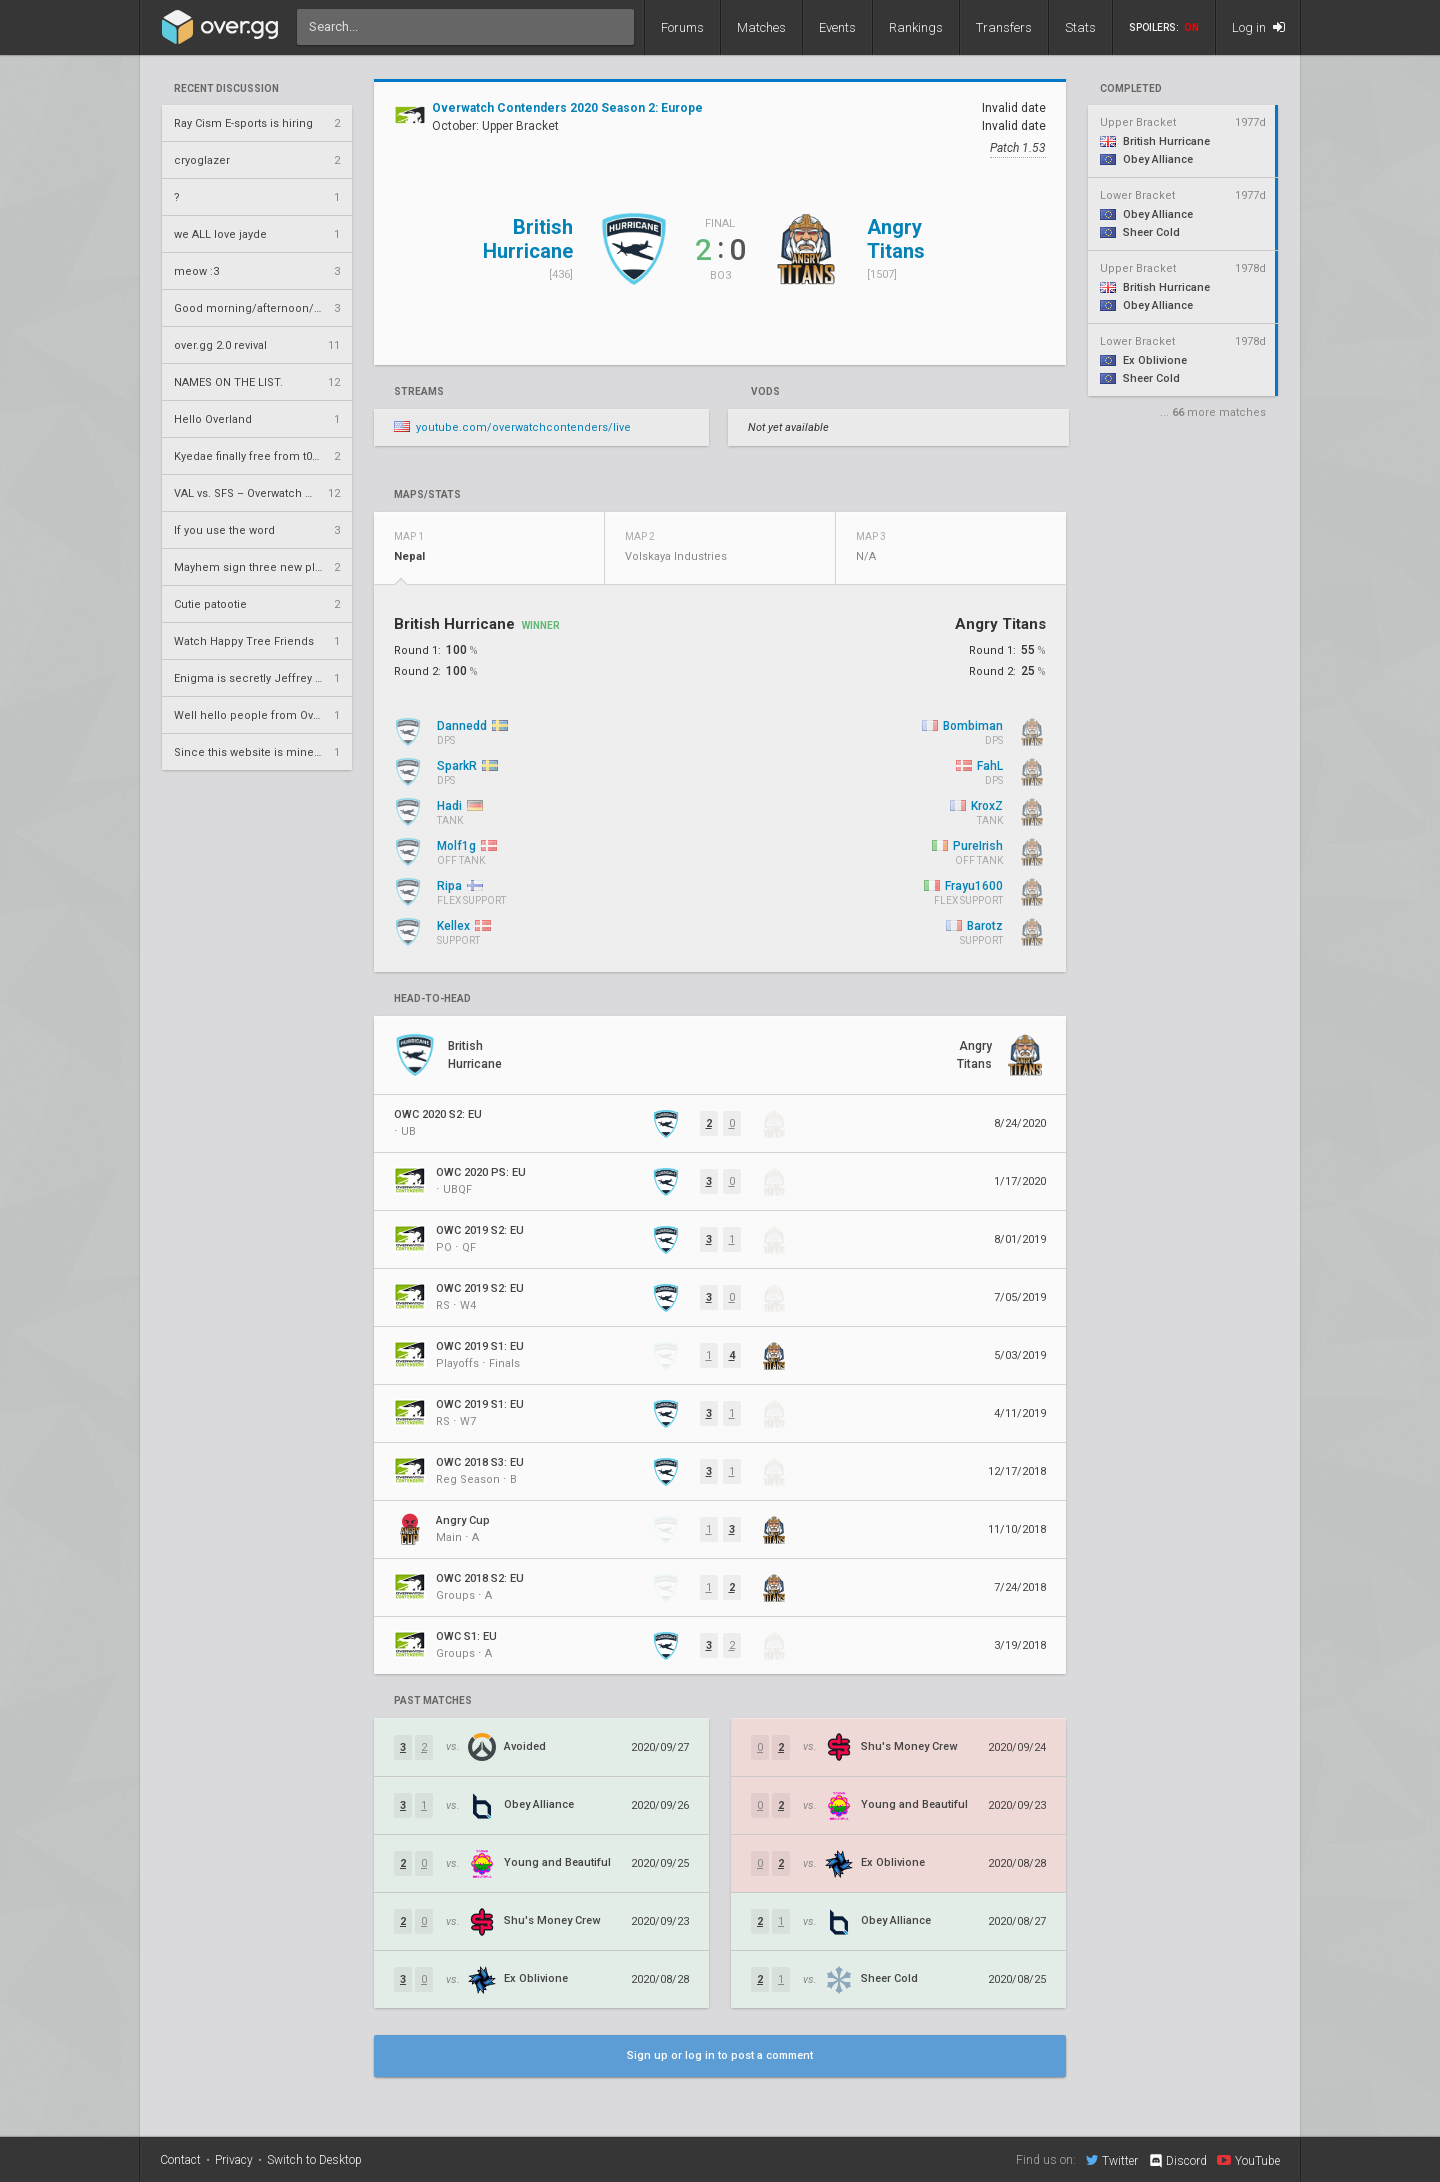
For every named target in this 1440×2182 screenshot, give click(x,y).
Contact (180, 2160)
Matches (761, 27)
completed (1131, 89)
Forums (682, 27)
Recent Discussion (226, 89)
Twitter (1112, 2160)
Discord (1177, 2161)
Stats (1080, 27)
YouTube (1248, 2160)
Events (837, 27)
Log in (1258, 27)
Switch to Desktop (314, 2160)
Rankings (916, 27)
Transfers (1004, 27)
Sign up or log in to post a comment (720, 2055)
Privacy (234, 2160)
